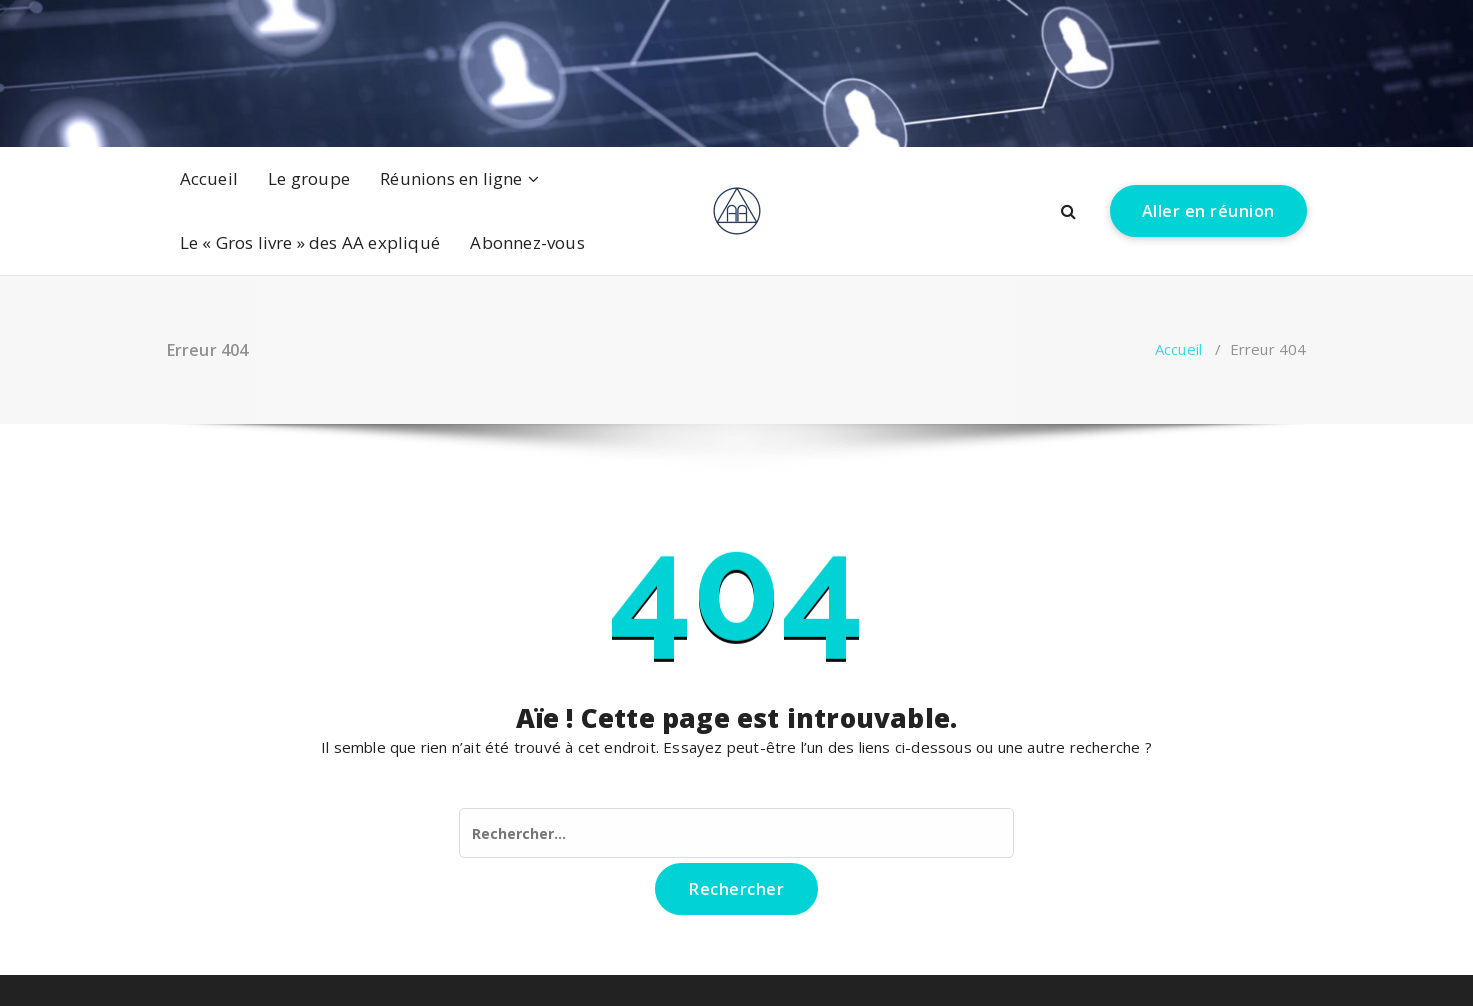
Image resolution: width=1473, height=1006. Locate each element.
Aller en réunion (1208, 211)
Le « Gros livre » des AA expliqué (310, 242)
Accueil (209, 178)
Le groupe (309, 178)
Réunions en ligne (451, 178)
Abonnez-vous (527, 242)
